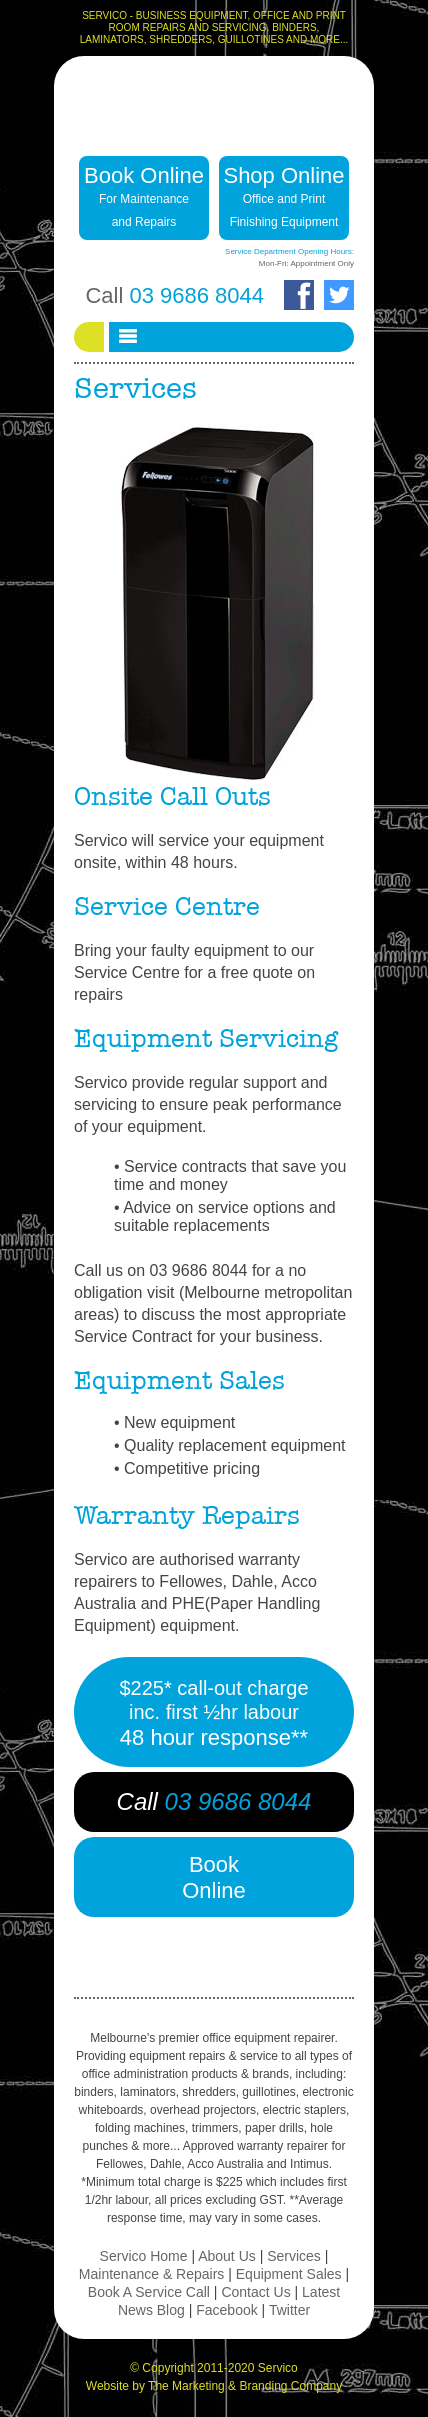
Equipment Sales (289, 2274)
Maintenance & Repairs (152, 2274)
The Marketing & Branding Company (245, 2386)
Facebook (226, 2310)
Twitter (289, 2310)
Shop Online (283, 196)
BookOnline (214, 1877)
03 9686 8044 (196, 295)
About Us (227, 2256)
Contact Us (255, 2292)
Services (294, 2256)
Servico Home (144, 2256)
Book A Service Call (149, 2292)
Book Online (144, 196)
